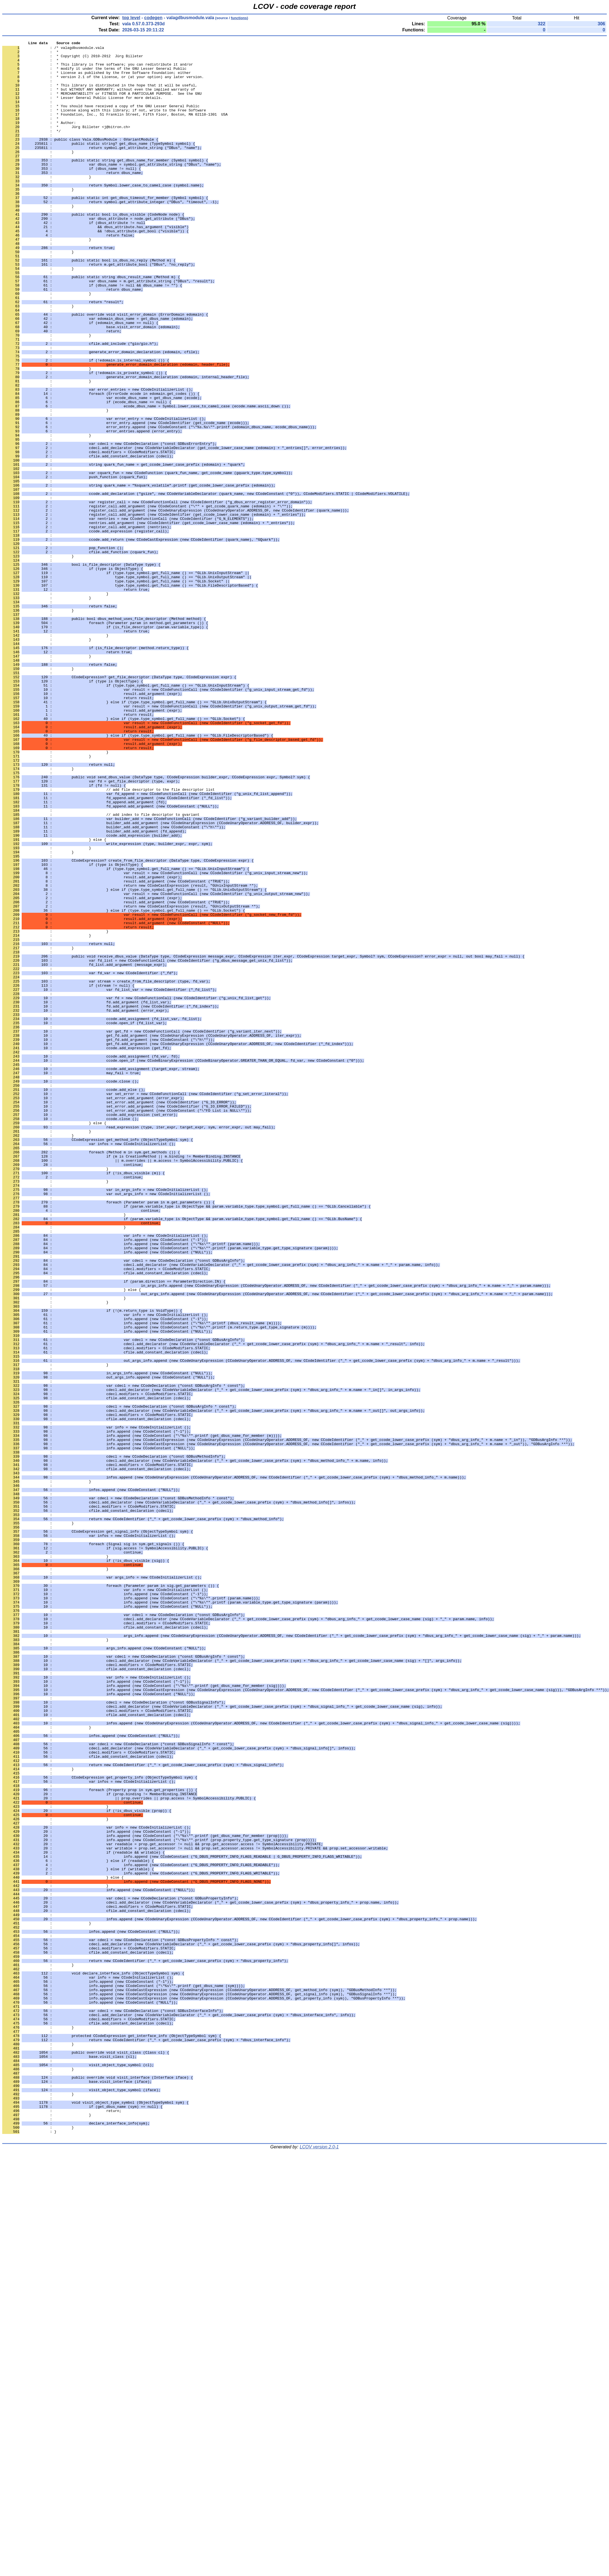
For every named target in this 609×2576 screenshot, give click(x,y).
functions (239, 18)
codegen (153, 17)
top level (131, 17)
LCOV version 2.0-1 (319, 2566)
